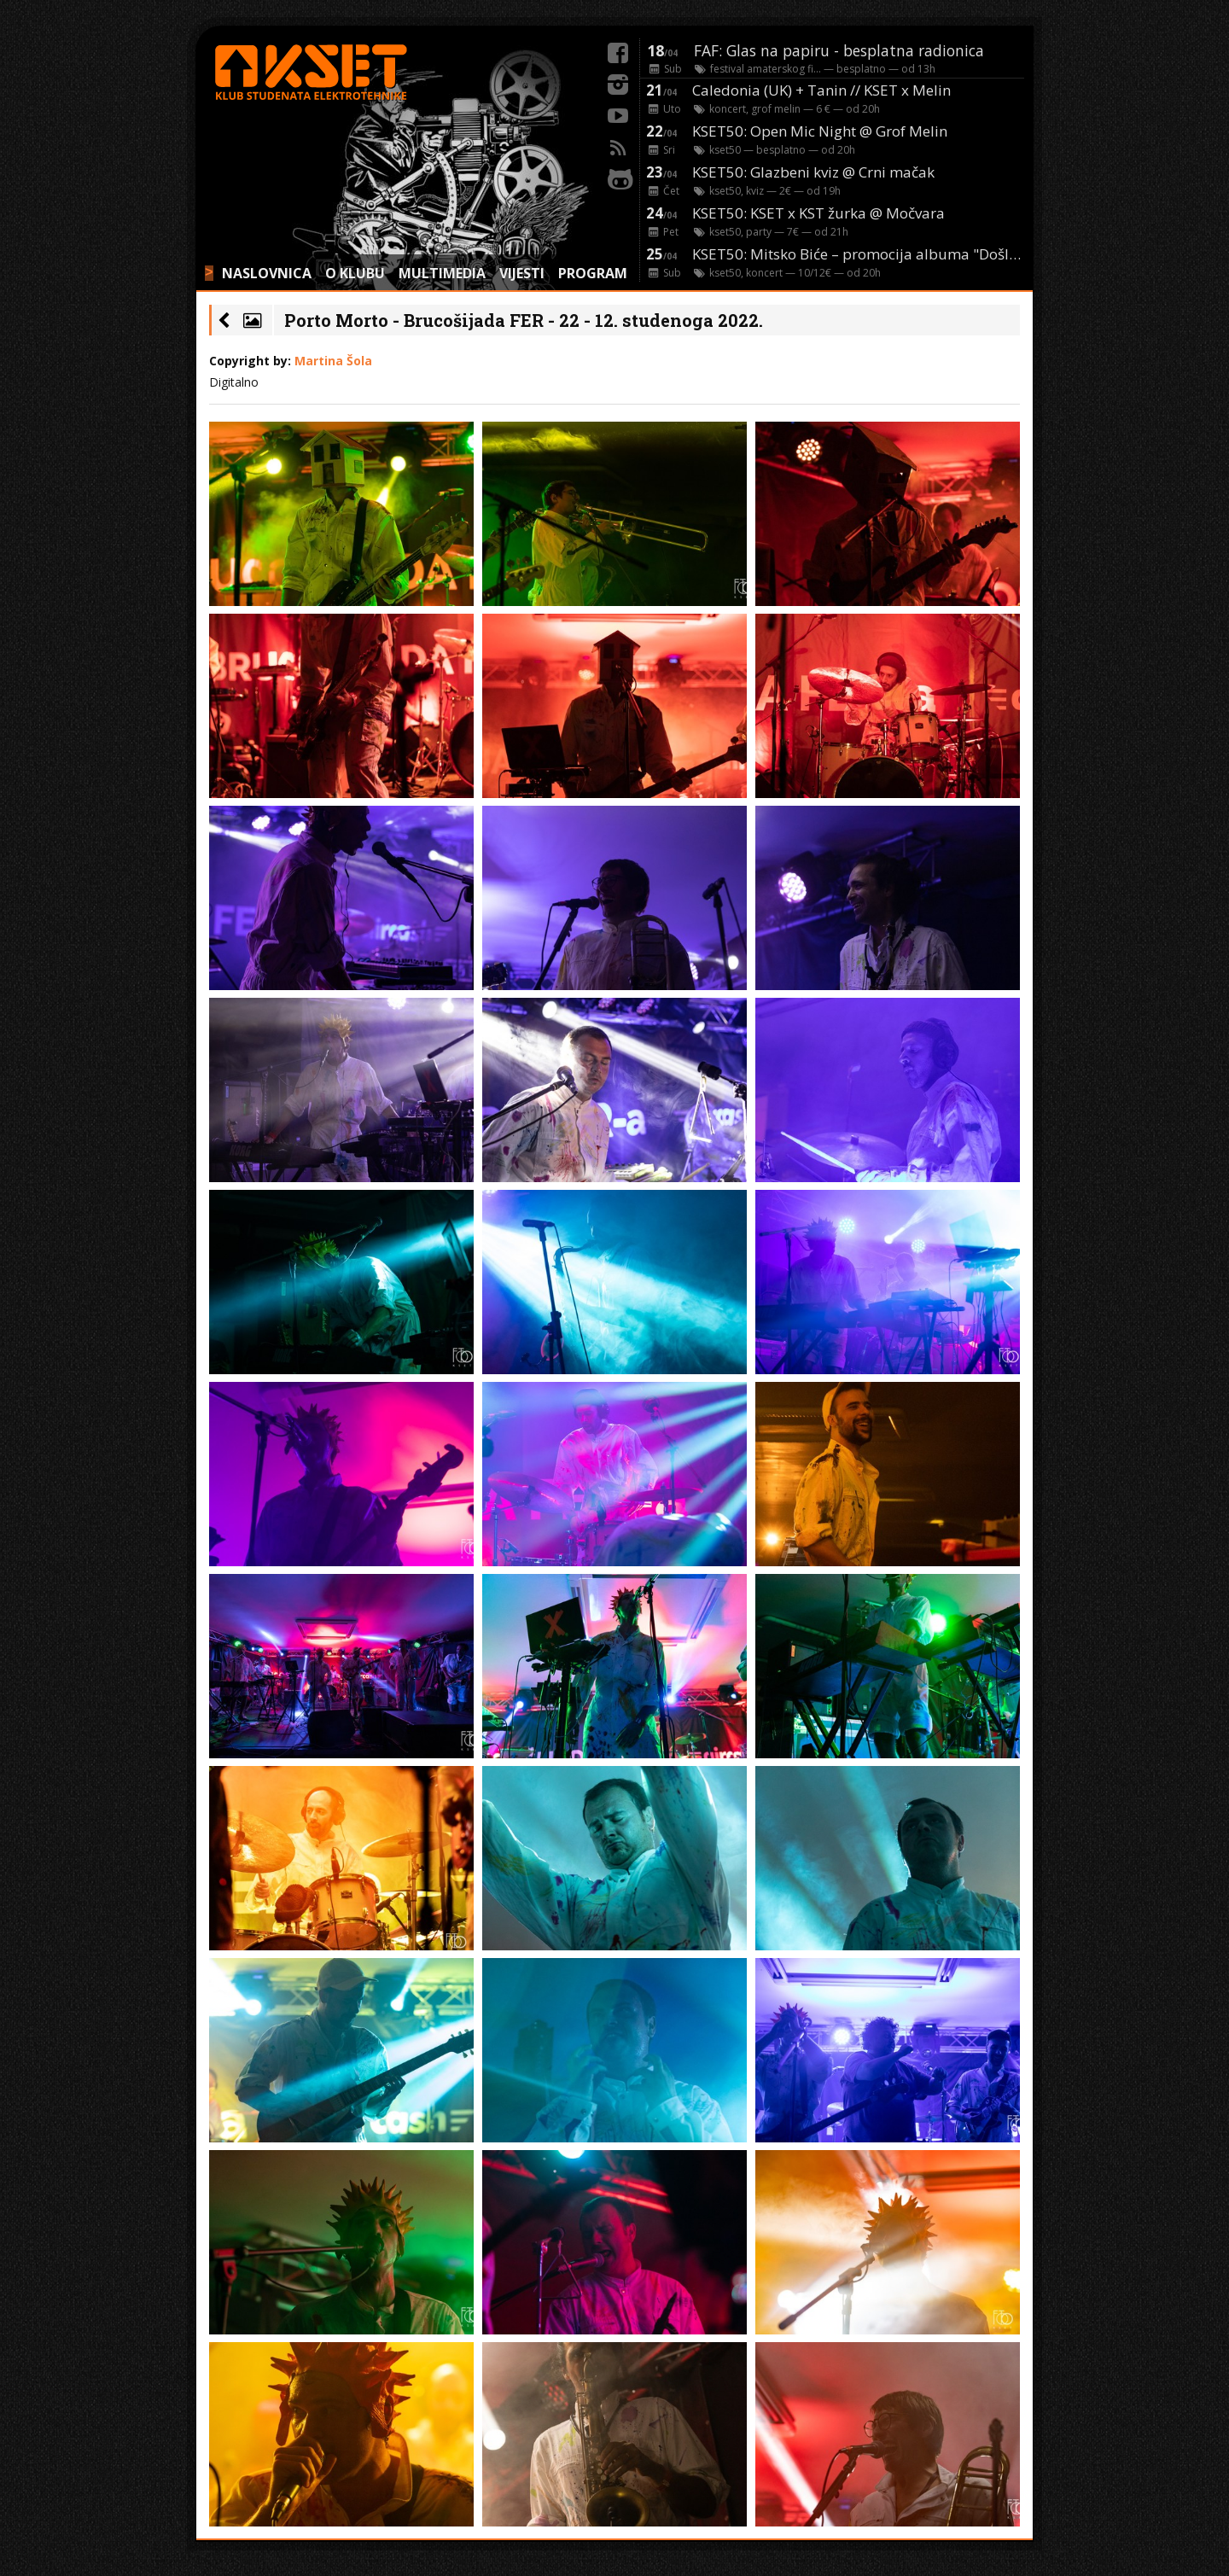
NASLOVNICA (267, 273)
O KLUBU (355, 273)
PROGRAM (592, 273)
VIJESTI (522, 273)
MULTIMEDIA (442, 273)
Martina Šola (333, 361)
